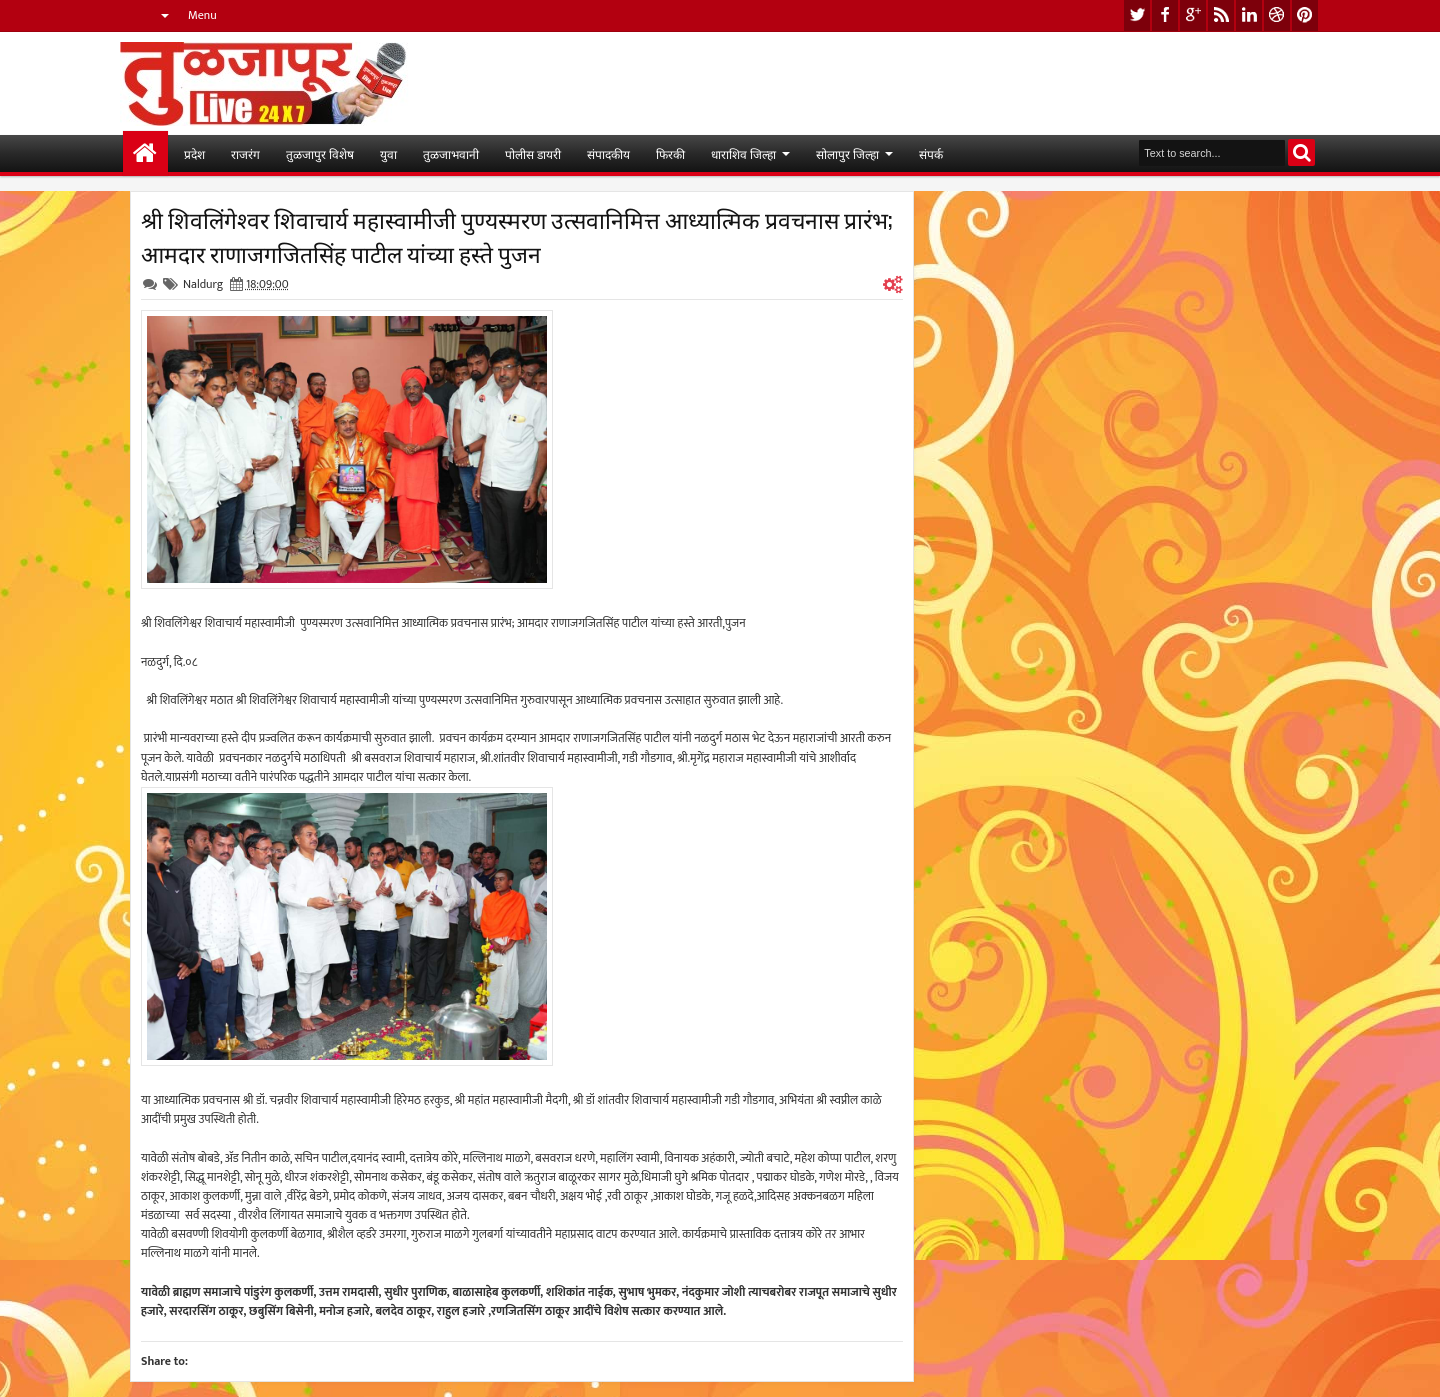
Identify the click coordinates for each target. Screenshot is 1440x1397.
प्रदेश (194, 153)
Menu (202, 15)
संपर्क (931, 153)
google (1193, 15)
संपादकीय (608, 153)
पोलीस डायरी (533, 153)
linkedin (1249, 15)
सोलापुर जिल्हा (847, 153)
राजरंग (245, 153)
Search (1301, 152)
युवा (388, 153)
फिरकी (670, 153)
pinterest (1305, 15)
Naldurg (203, 284)
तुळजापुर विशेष (320, 153)
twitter (1137, 15)
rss (1221, 15)
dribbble (1277, 15)
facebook (1165, 15)
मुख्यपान (145, 153)
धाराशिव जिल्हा (743, 153)
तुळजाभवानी (451, 153)
